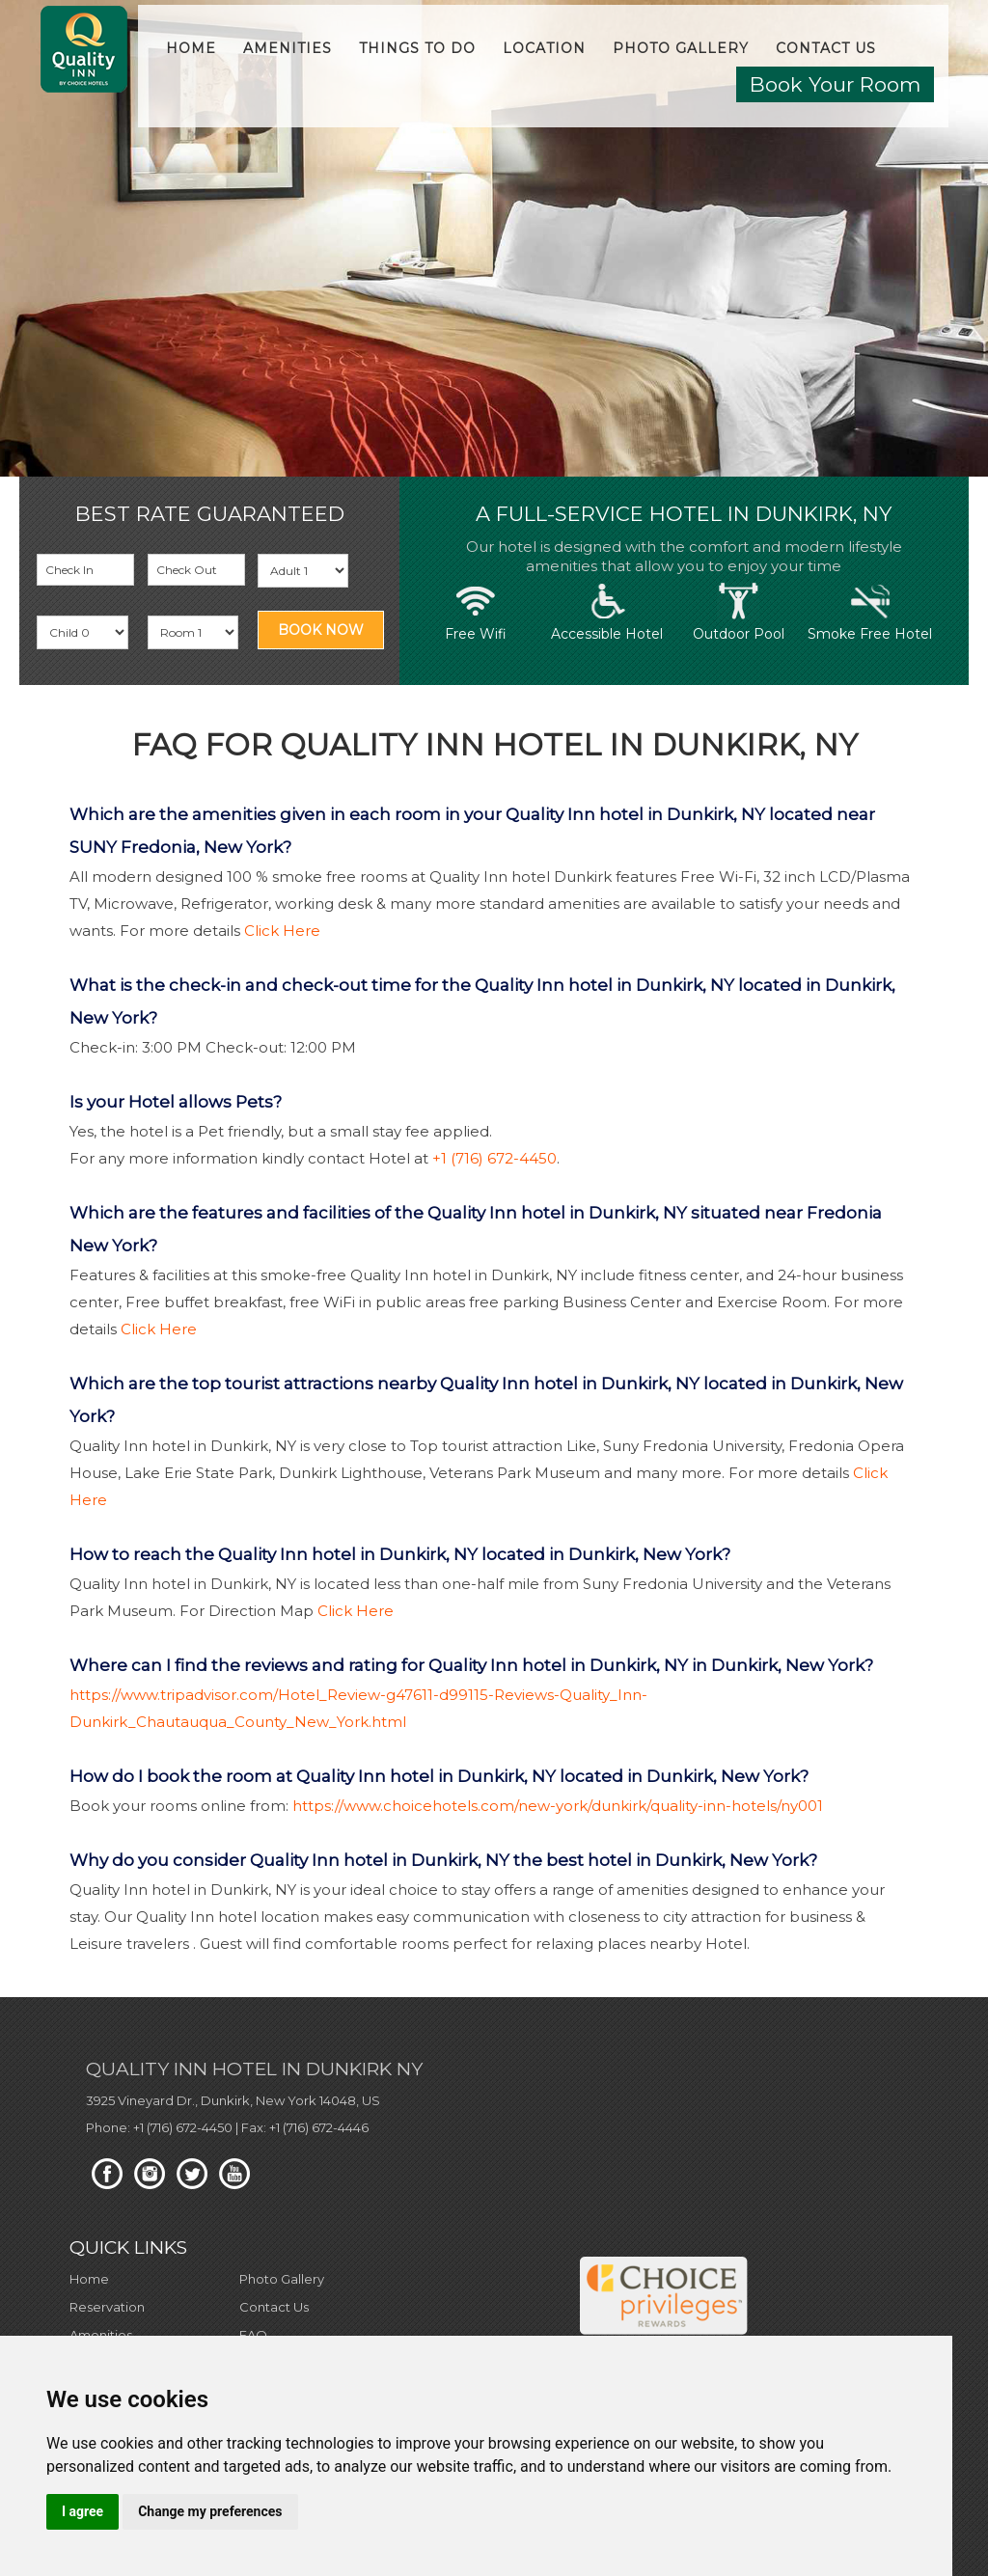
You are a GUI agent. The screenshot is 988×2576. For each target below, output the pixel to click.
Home (191, 48)
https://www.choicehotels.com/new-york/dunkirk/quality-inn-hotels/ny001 (557, 1805)
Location (544, 48)
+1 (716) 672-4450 (494, 1158)
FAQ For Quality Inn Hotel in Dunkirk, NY (494, 744)
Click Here (282, 930)
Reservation (107, 2307)
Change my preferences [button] (210, 2511)
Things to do (417, 48)
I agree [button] (82, 2511)
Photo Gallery (681, 48)
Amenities (287, 48)
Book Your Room (835, 84)
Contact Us (826, 48)
